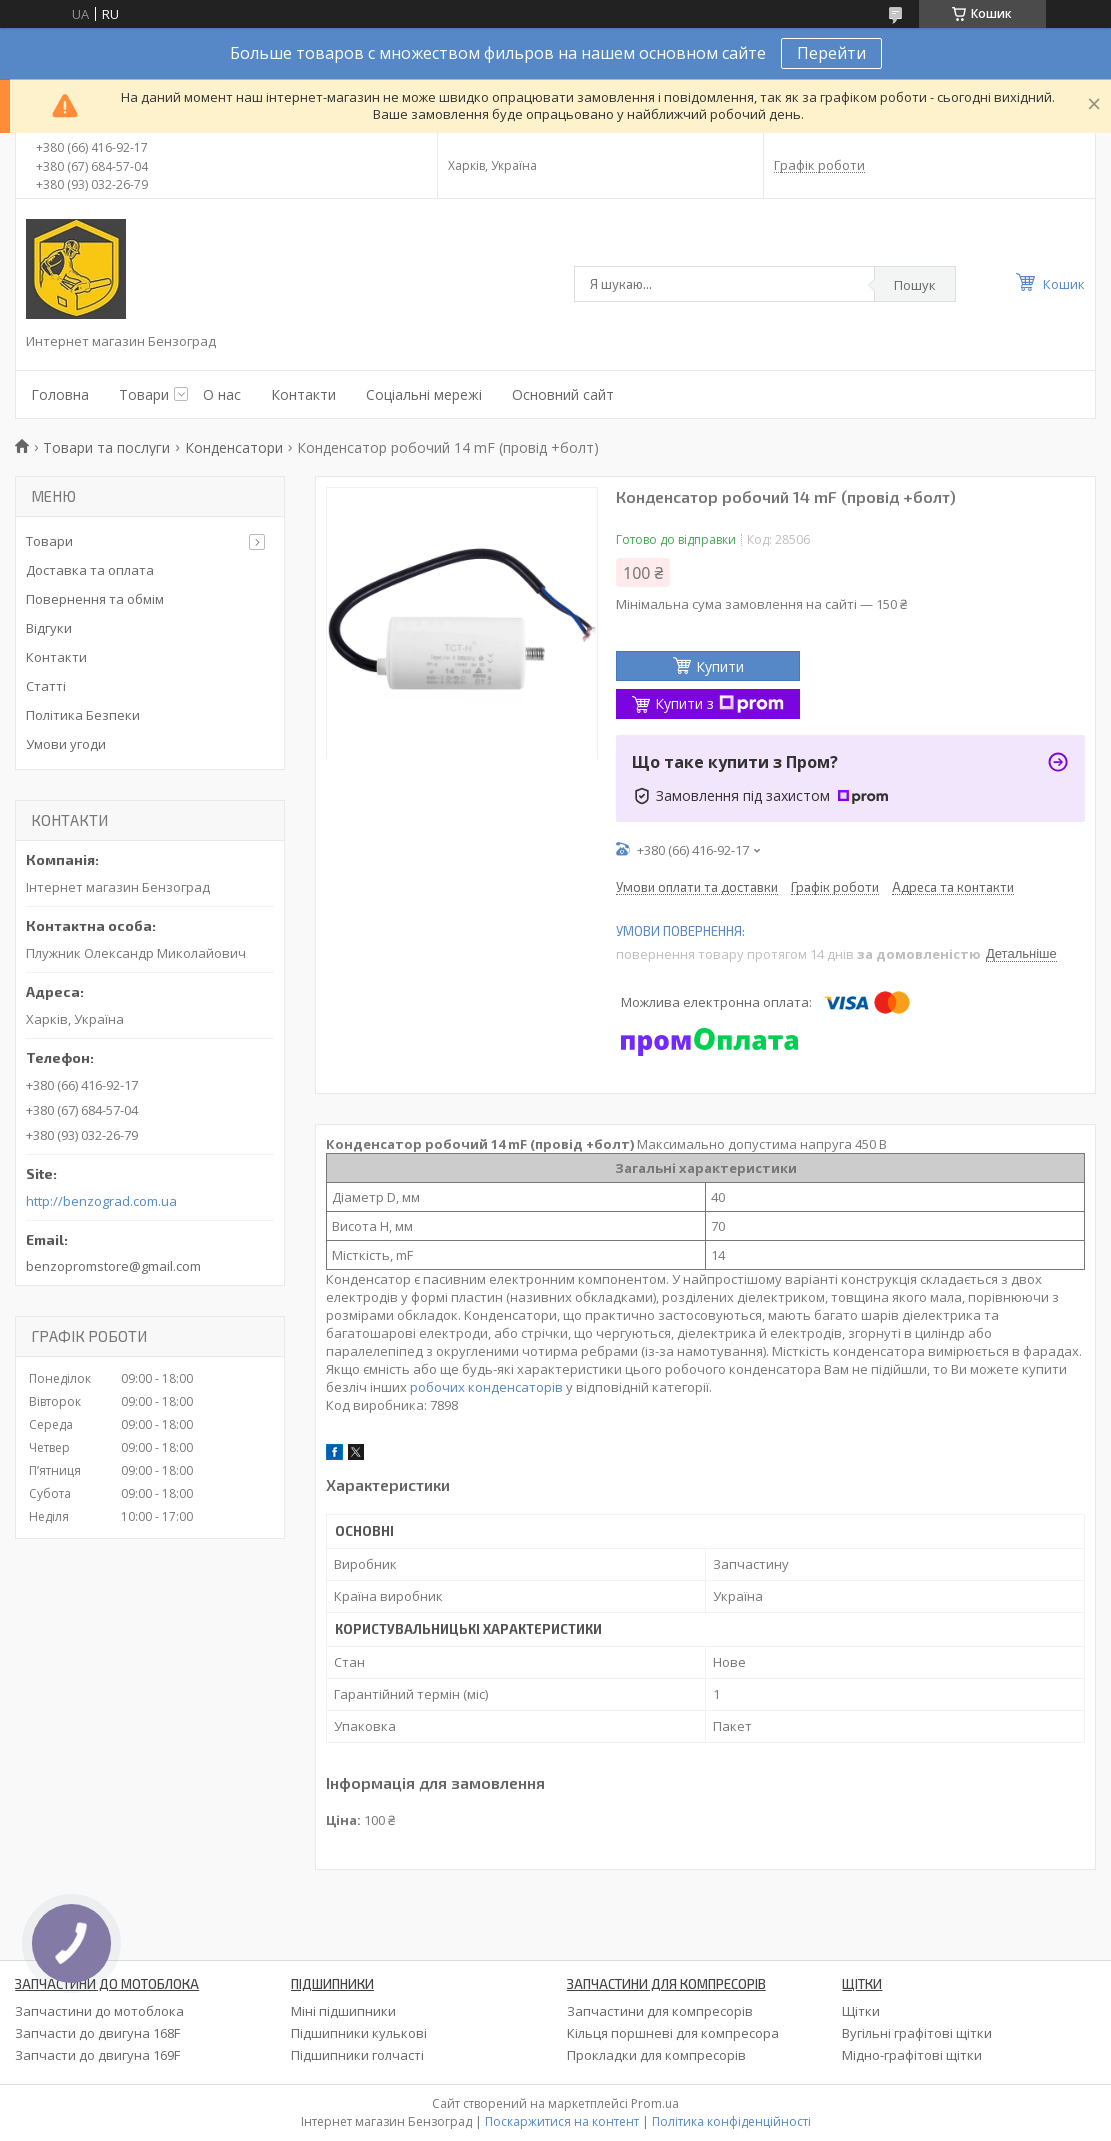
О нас (222, 394)
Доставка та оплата (90, 570)
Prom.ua (655, 2103)
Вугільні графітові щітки (917, 2033)
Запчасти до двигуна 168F (97, 2033)
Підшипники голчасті (357, 2055)
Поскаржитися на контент (562, 2121)
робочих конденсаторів (486, 1387)
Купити (720, 666)
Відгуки (49, 628)
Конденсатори (234, 447)
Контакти (303, 394)
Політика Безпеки (83, 715)
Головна (60, 394)
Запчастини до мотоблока (99, 2011)
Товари (144, 394)
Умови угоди (66, 744)
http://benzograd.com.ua (101, 1201)
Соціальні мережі (424, 394)
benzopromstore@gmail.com (113, 1266)
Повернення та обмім (95, 599)
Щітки (861, 2011)
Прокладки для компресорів (656, 2055)
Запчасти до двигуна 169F (97, 2055)
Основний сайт (563, 394)
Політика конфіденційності (731, 2121)
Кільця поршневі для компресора (673, 2033)
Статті (46, 686)
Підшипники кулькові (359, 2033)
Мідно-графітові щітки (912, 2055)
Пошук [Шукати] (915, 285)
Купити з (719, 703)
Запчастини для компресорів (660, 2011)
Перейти (831, 53)
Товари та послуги (106, 447)
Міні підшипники (343, 2011)
